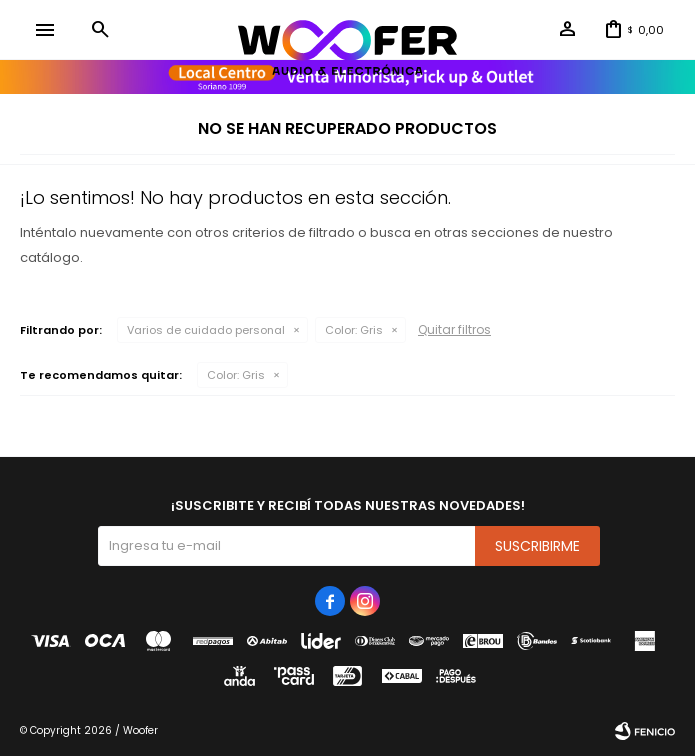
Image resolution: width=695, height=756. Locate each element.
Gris (354, 330)
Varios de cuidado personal (206, 330)
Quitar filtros (454, 329)
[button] (100, 30)
